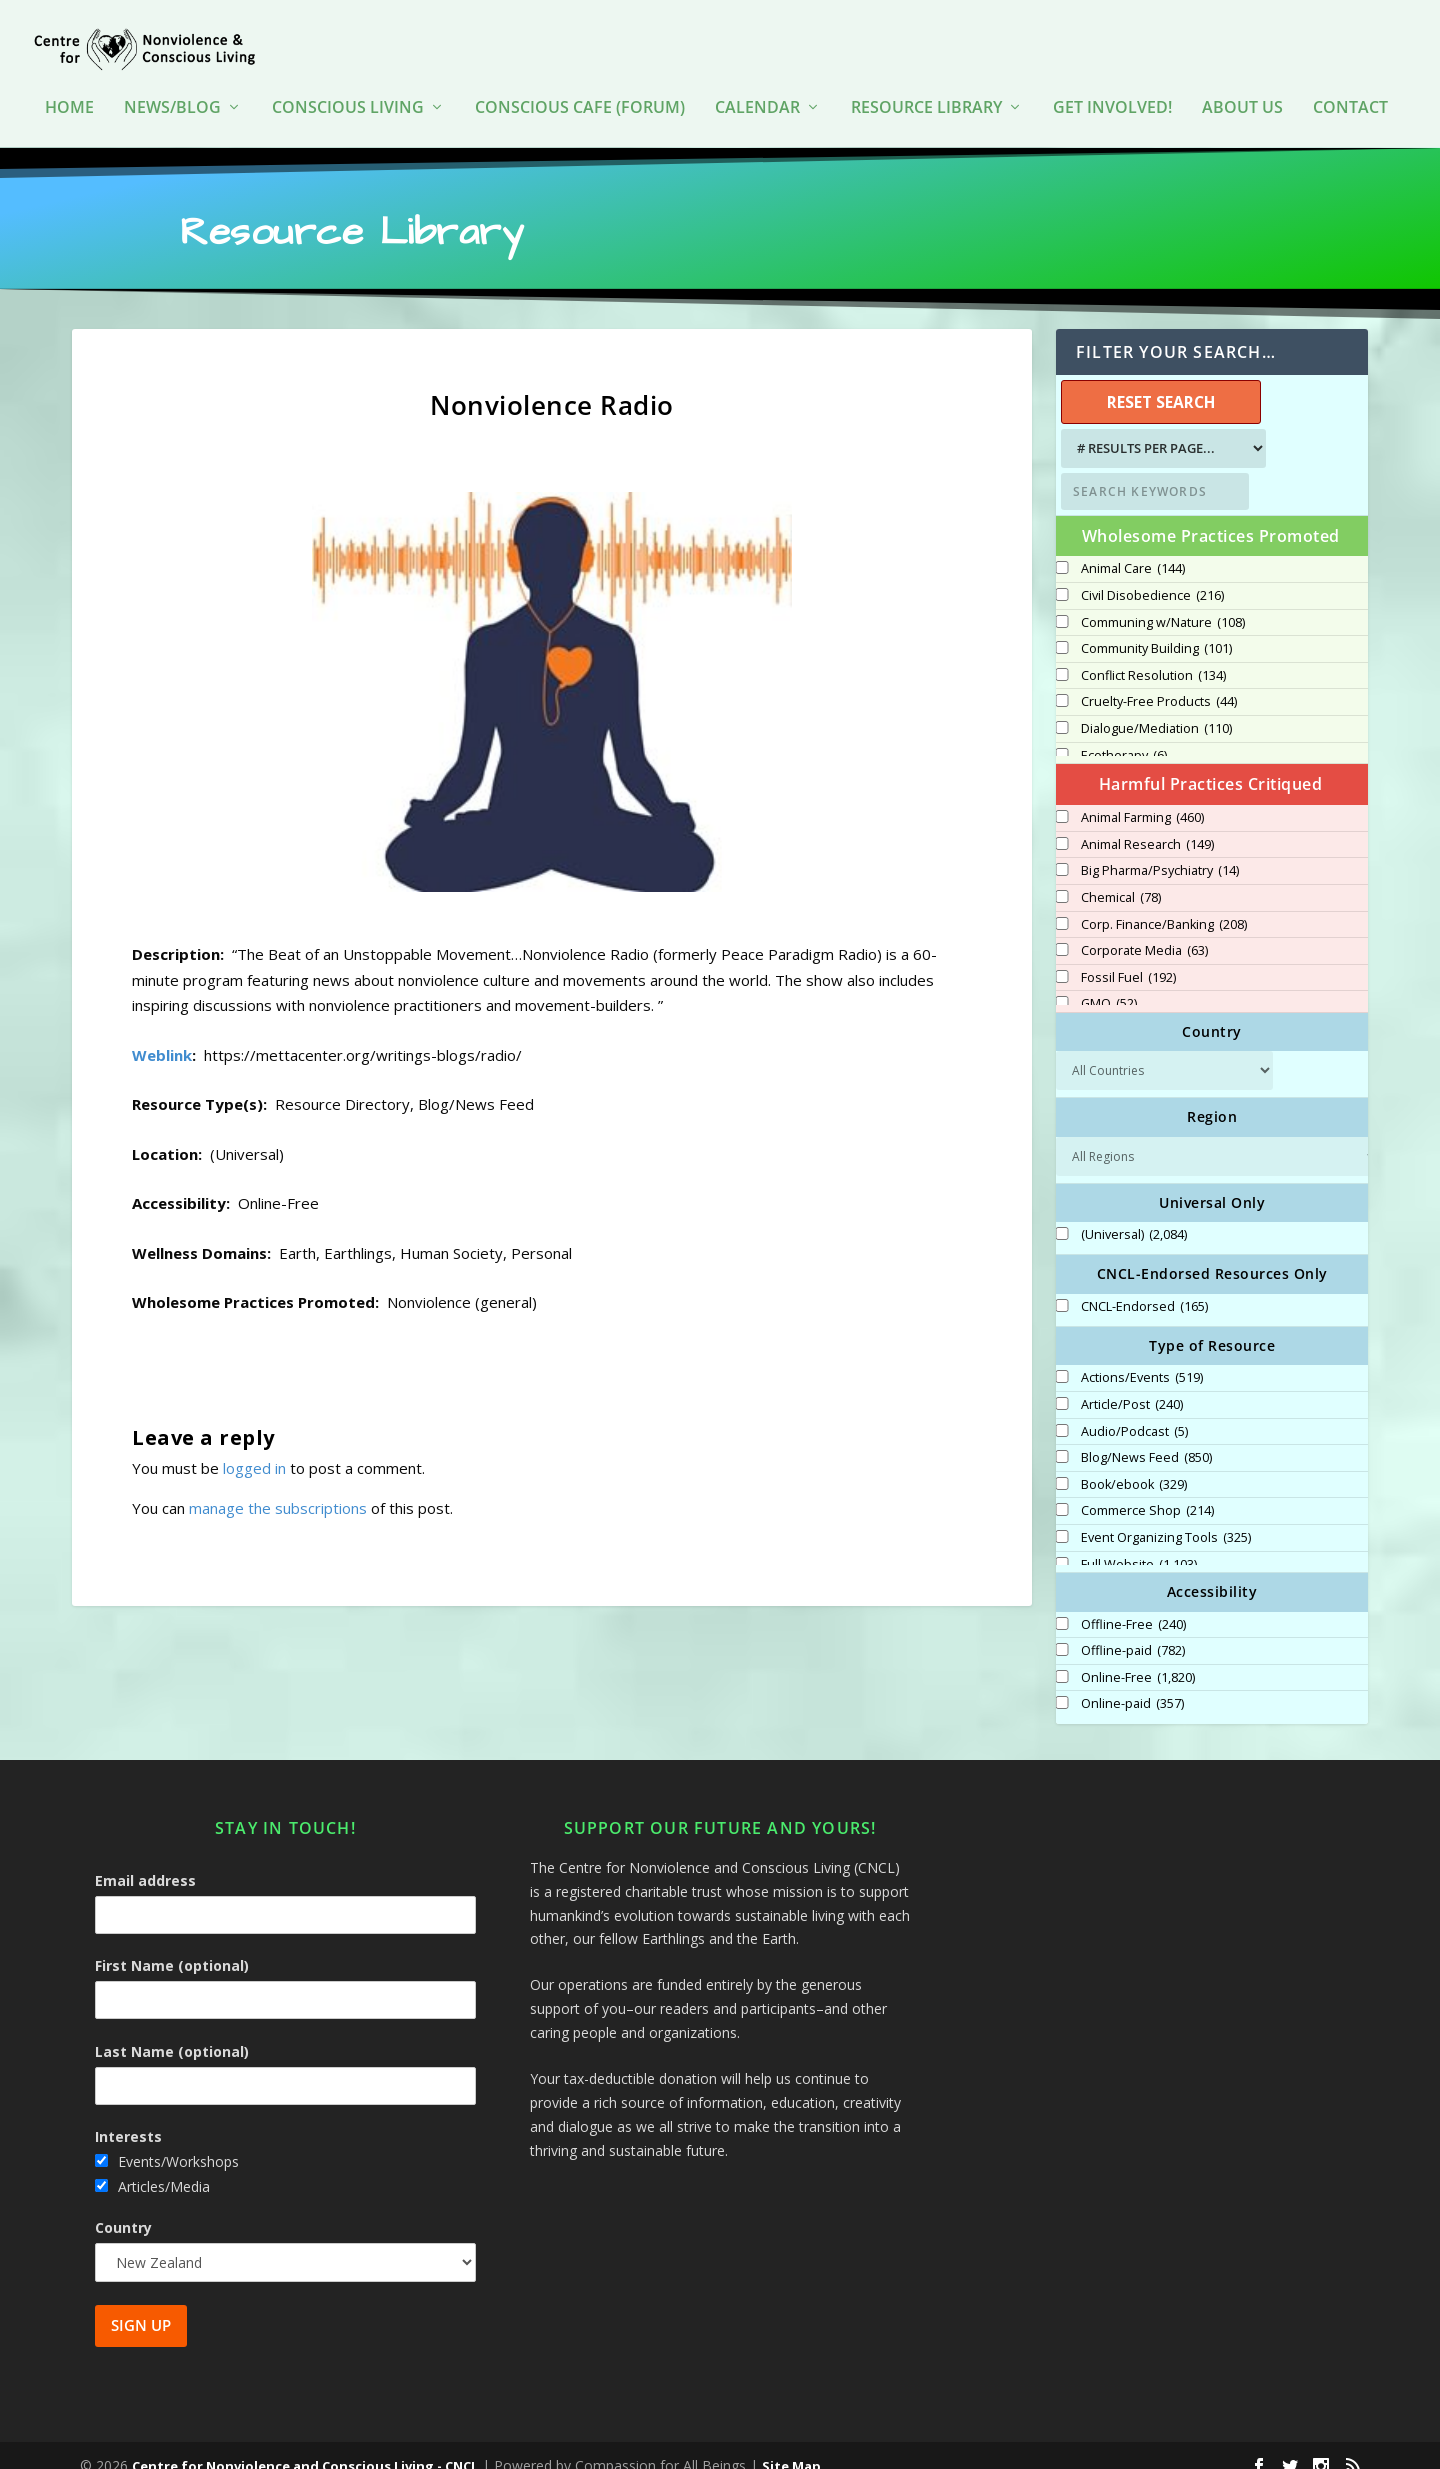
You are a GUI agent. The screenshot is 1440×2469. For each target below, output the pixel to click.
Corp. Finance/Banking (1164, 905)
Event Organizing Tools (1166, 1518)
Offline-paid (1133, 1631)
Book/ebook (1134, 1465)
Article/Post (1132, 1385)
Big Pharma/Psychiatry (1160, 851)
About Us (1242, 89)
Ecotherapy (1124, 736)
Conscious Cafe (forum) (580, 89)
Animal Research (1147, 825)
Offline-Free (1133, 1605)
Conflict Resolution (1153, 656)
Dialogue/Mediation (1156, 709)
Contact (1350, 89)
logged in (254, 1448)
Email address (145, 1860)
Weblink (162, 1035)
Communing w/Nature (1163, 603)
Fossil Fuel (1128, 958)
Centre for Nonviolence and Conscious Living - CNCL (305, 2446)
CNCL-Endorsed (1144, 1287)
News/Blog (172, 89)
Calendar (757, 89)
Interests (128, 2116)
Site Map (791, 2446)
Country (123, 2207)
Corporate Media (1144, 931)
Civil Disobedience (1152, 576)
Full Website (1139, 1545)
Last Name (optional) (172, 2031)
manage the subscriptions (278, 1488)
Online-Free (1138, 1658)
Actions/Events (1142, 1358)
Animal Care (1133, 549)
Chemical (1121, 878)
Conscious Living (348, 89)
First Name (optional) (172, 1945)
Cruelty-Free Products (1159, 682)
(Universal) (1134, 1215)
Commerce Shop (1147, 1491)
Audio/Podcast (1134, 1412)
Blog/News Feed (1146, 1438)
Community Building (1156, 629)
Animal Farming (1142, 798)
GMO (1109, 984)
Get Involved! (1112, 89)
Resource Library (926, 89)
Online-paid (1132, 1684)
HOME (69, 89)
